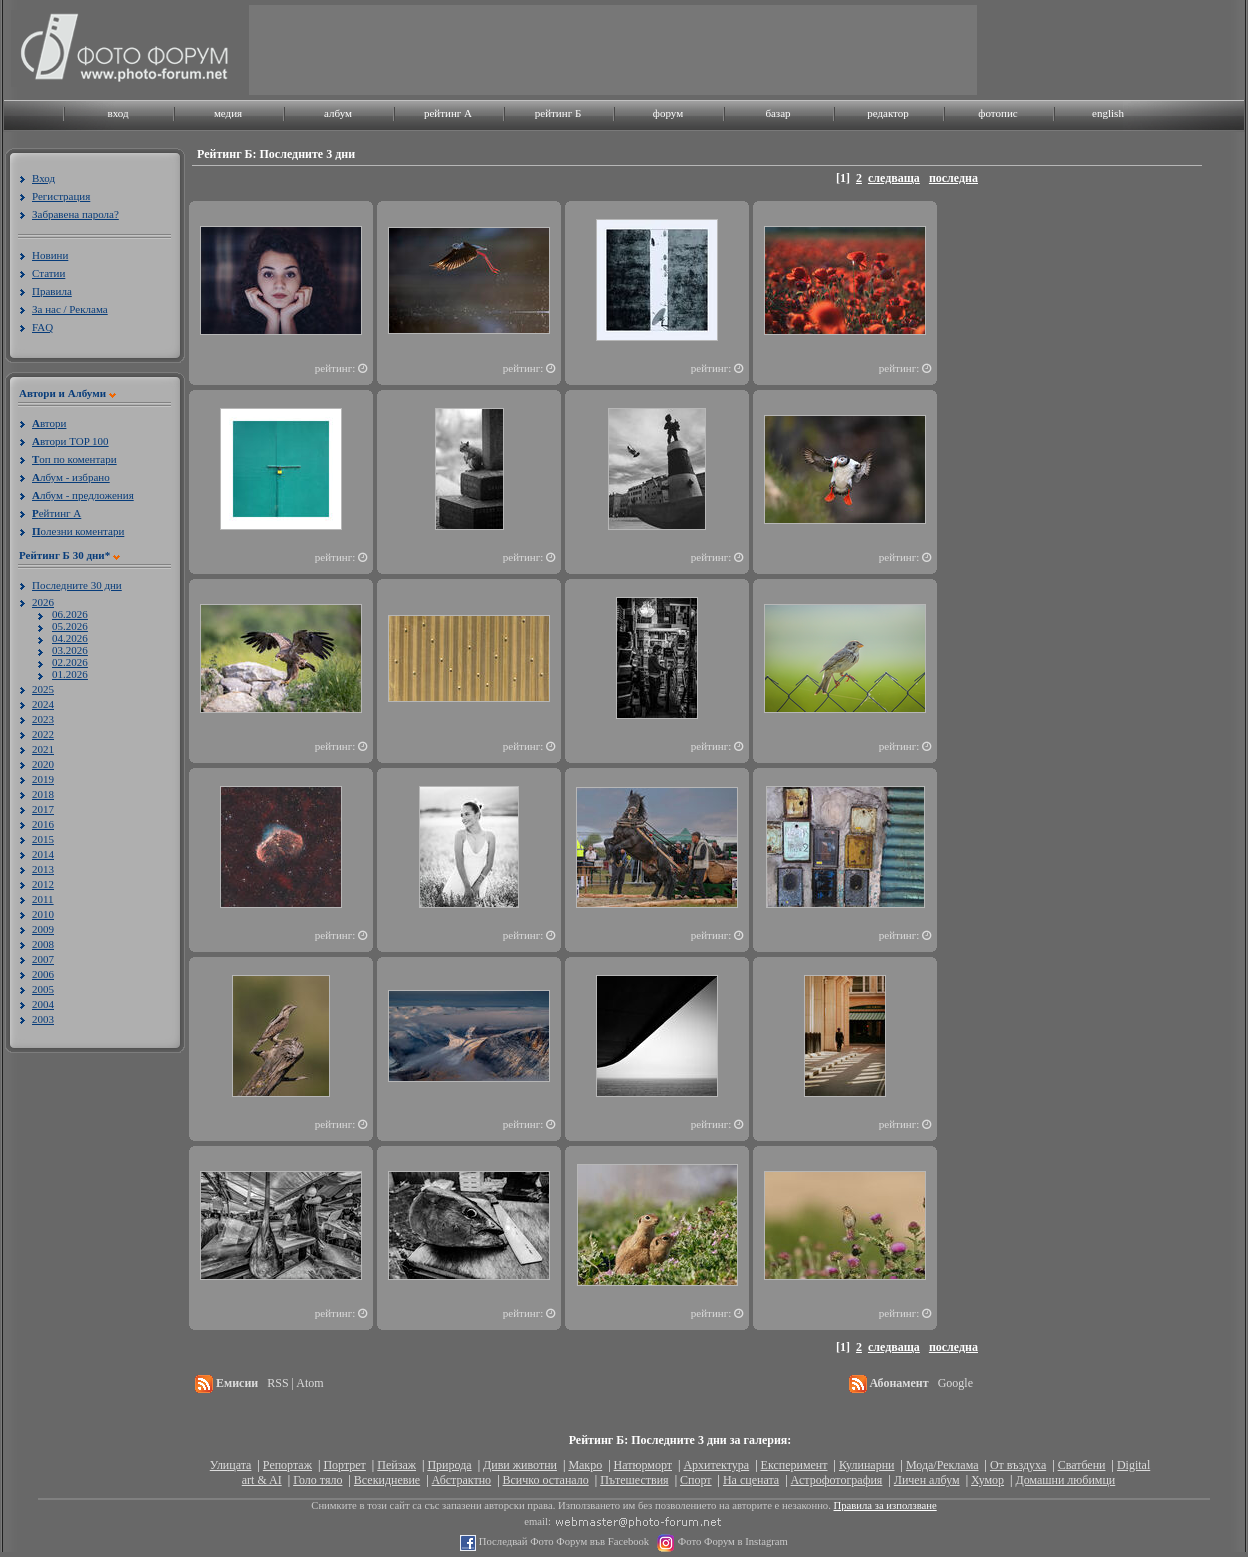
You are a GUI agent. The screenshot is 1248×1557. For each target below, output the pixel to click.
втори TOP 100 (70, 441)
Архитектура (716, 1465)
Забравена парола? (75, 214)
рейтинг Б (558, 113)
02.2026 (70, 662)
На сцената (751, 1480)
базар (777, 113)
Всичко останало (546, 1480)
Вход (43, 178)
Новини (50, 255)
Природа (449, 1465)
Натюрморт (643, 1465)
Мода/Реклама (942, 1465)
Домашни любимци (1065, 1480)
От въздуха (1018, 1465)
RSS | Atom (295, 1383)
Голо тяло (317, 1480)
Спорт (696, 1480)
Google (955, 1383)
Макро (585, 1465)
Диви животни (520, 1465)
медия (228, 113)
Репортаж (287, 1465)
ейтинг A (56, 513)
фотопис (997, 113)
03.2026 (70, 650)
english (1108, 113)
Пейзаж (396, 1465)
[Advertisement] (1045, 507)
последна (953, 178)
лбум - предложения (83, 495)
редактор (888, 113)
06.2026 (70, 614)
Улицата (231, 1465)
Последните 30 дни (77, 585)
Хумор (987, 1480)
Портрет (344, 1465)
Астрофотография (837, 1480)
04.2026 (70, 638)
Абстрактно (462, 1480)
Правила (52, 291)
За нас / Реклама (70, 309)
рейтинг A (448, 113)
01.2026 (70, 674)
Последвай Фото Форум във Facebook (562, 1541)
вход (117, 113)
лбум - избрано (71, 477)
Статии (48, 273)
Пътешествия (634, 1480)
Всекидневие (387, 1480)
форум (668, 113)
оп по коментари (74, 459)
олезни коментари (78, 531)
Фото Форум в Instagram (731, 1541)
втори (49, 423)
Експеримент (794, 1465)
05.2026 (70, 626)
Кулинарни (867, 1465)
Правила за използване (885, 1505)
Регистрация (61, 196)
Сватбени (1082, 1465)
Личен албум (927, 1480)
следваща (894, 178)
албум (338, 113)
